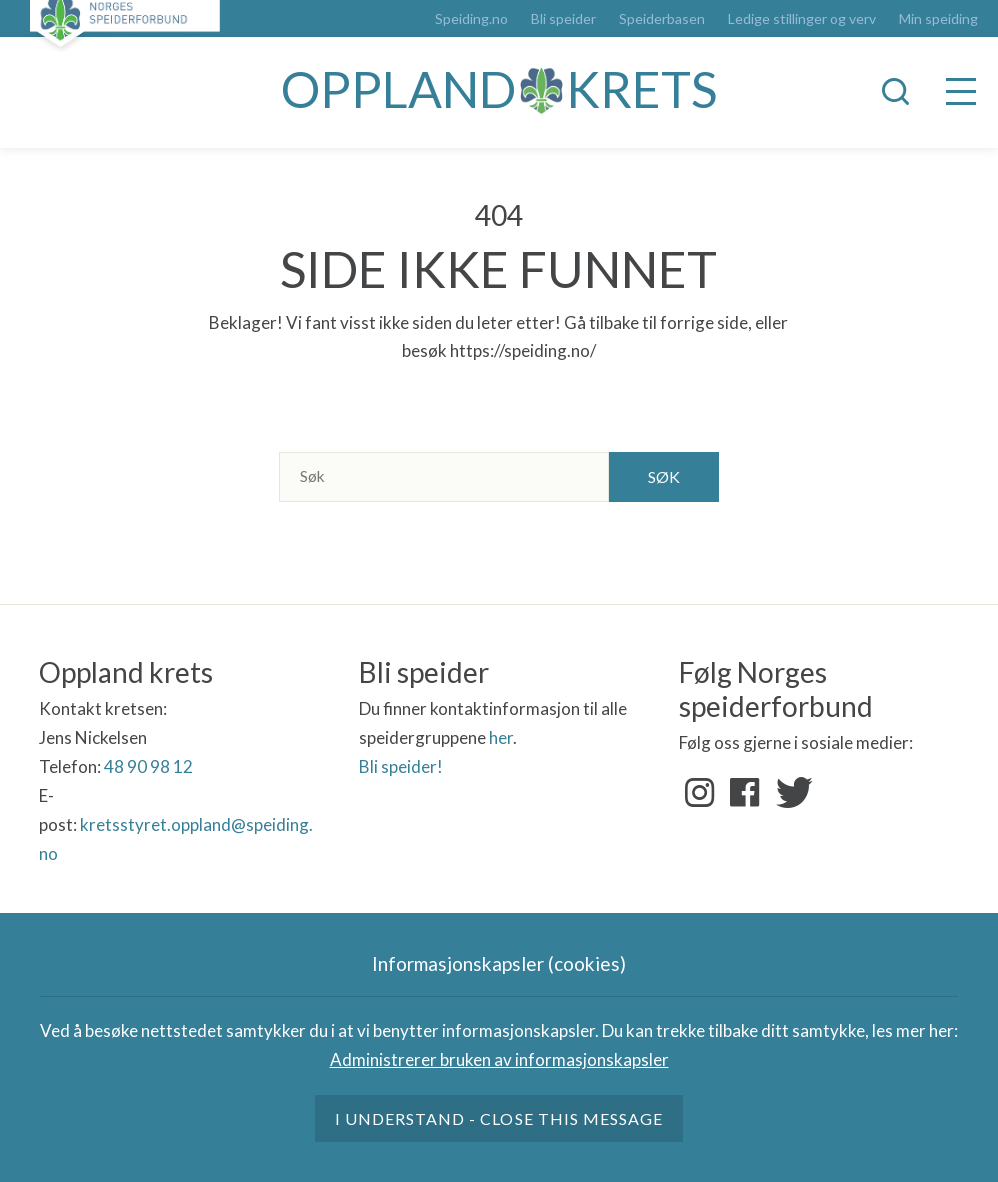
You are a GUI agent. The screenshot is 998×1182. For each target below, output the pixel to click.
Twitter (790, 793)
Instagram (700, 793)
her (501, 737)
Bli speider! (401, 766)
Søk (664, 476)
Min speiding (938, 19)
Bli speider (563, 19)
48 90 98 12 (148, 766)
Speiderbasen (662, 19)
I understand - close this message (499, 1118)
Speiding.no (471, 19)
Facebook (745, 793)
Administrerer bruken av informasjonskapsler (499, 1059)
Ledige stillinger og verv (802, 19)
